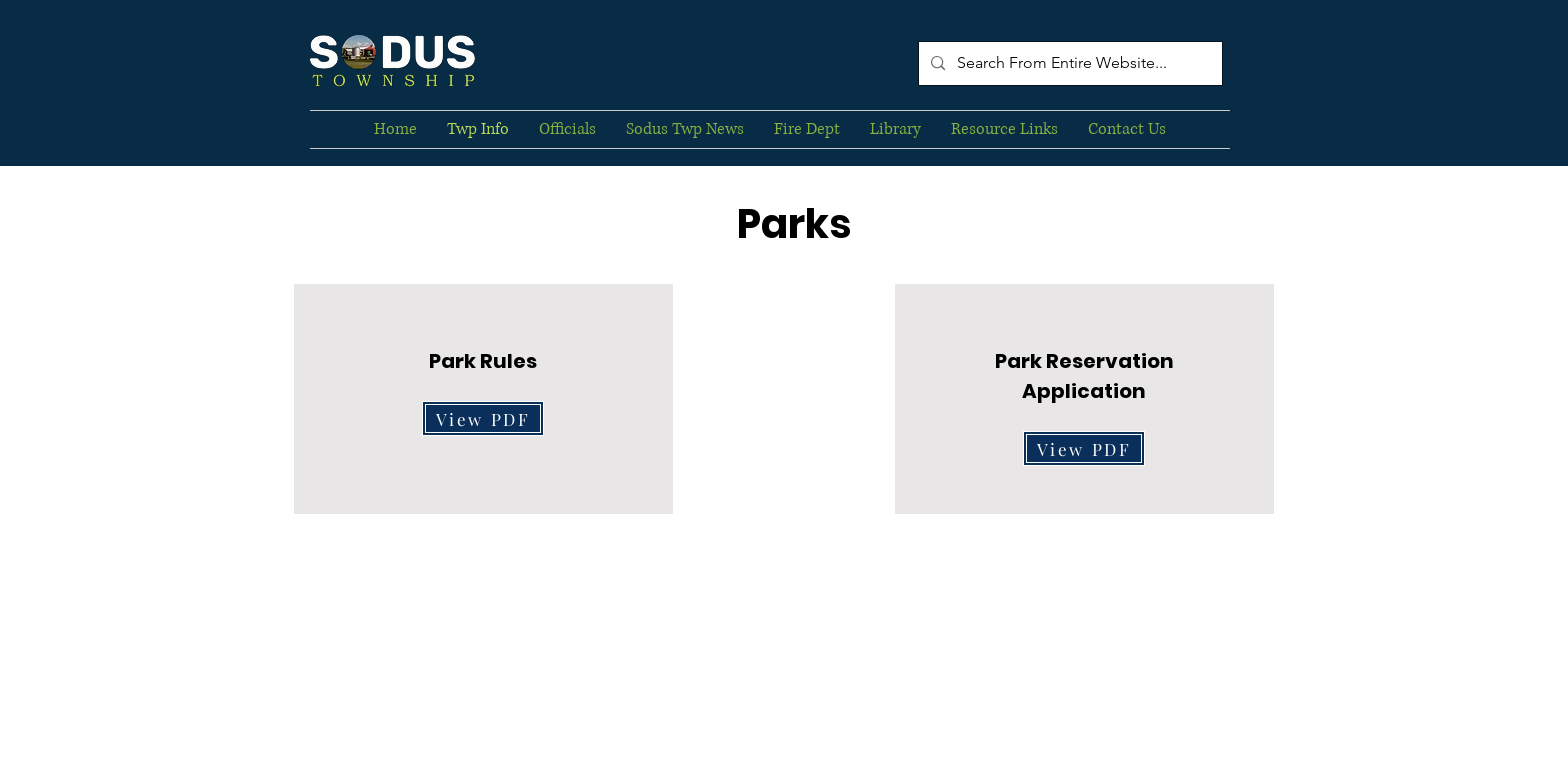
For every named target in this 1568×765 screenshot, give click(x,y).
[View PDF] (483, 418)
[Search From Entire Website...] (1068, 63)
